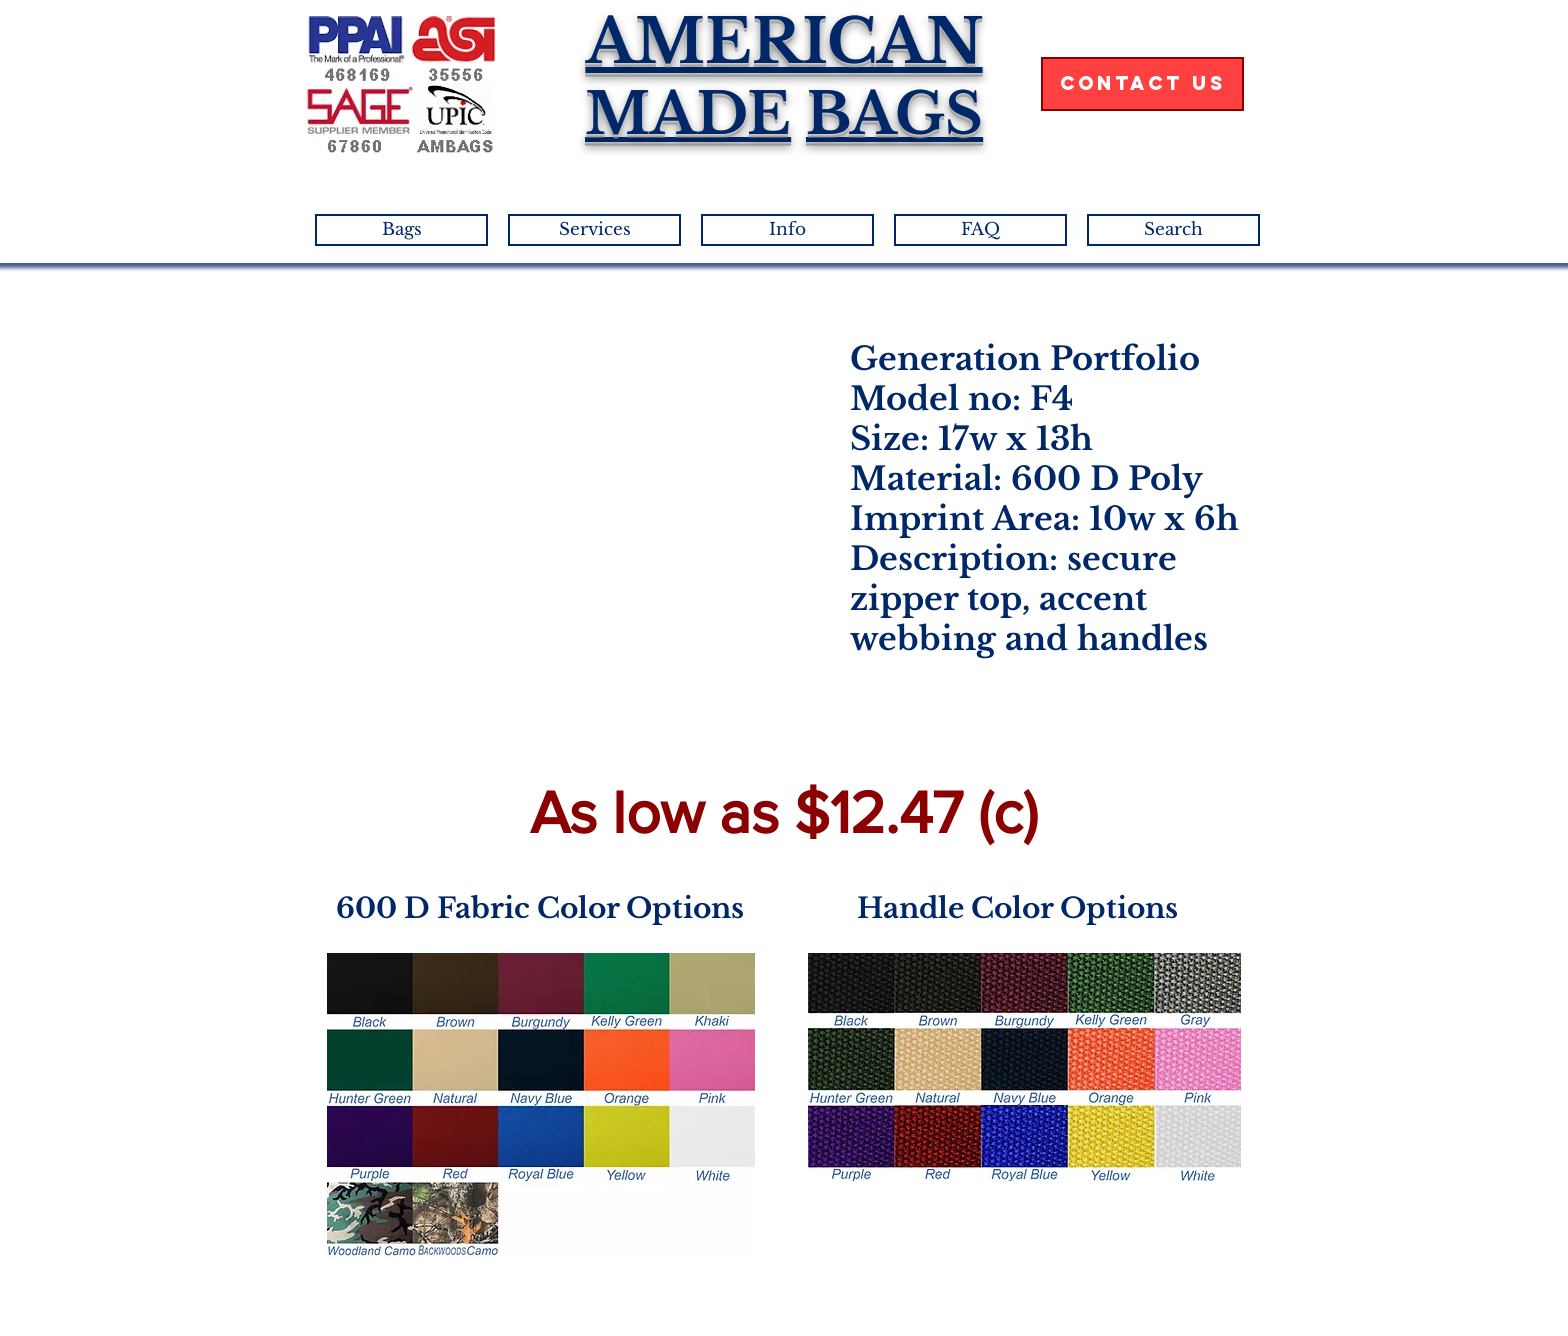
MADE (688, 114)
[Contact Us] (1142, 84)
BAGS (894, 114)
